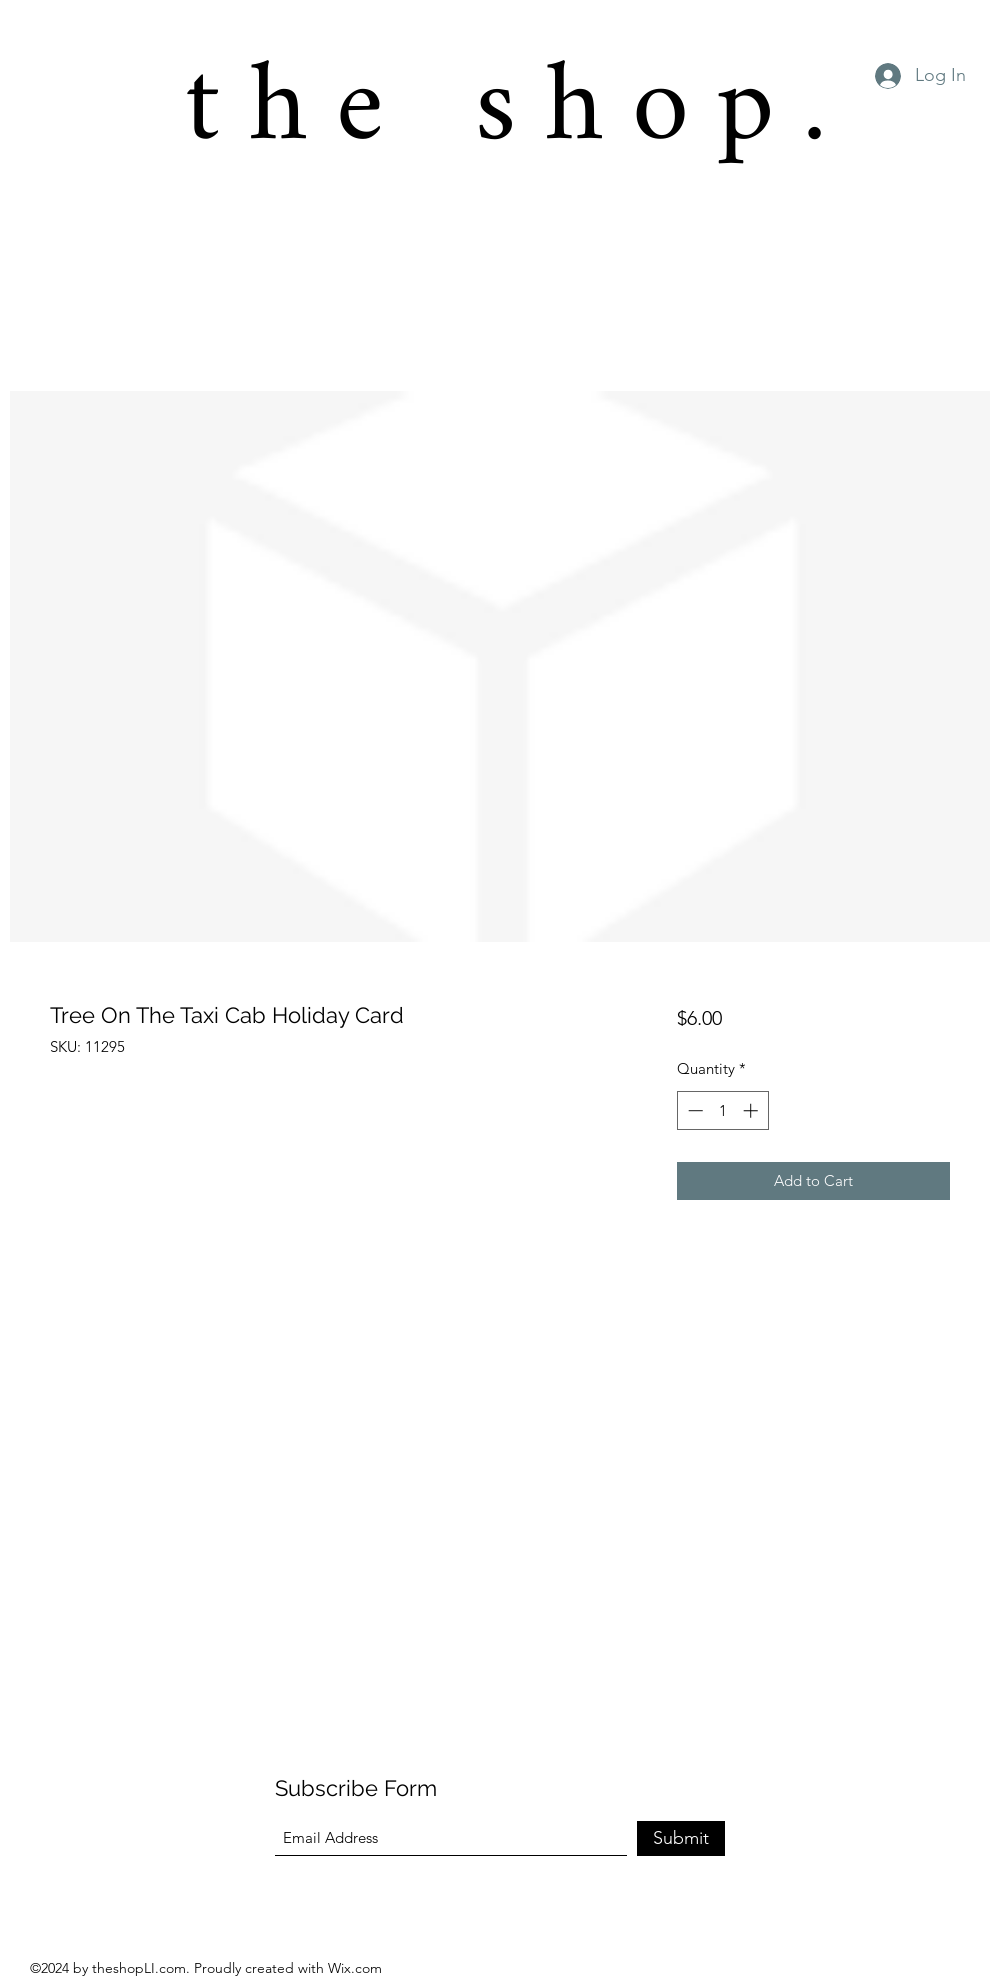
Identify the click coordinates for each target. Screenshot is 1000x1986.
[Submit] (681, 1838)
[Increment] (752, 1110)
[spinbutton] (722, 1110)
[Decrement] (693, 1110)
